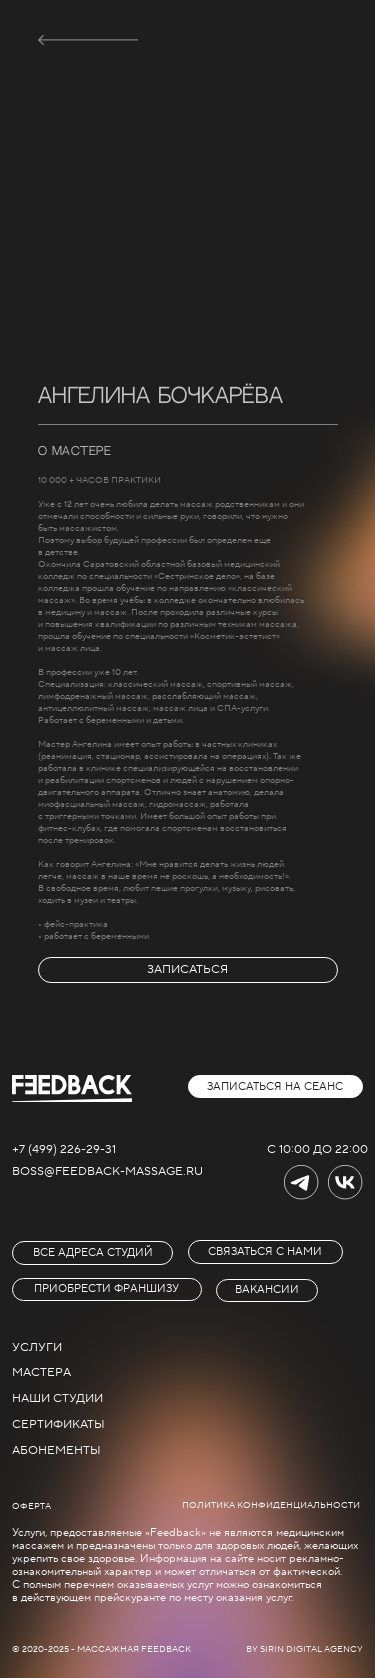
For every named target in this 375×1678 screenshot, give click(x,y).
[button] (276, 1086)
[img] (88, 40)
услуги (37, 1347)
